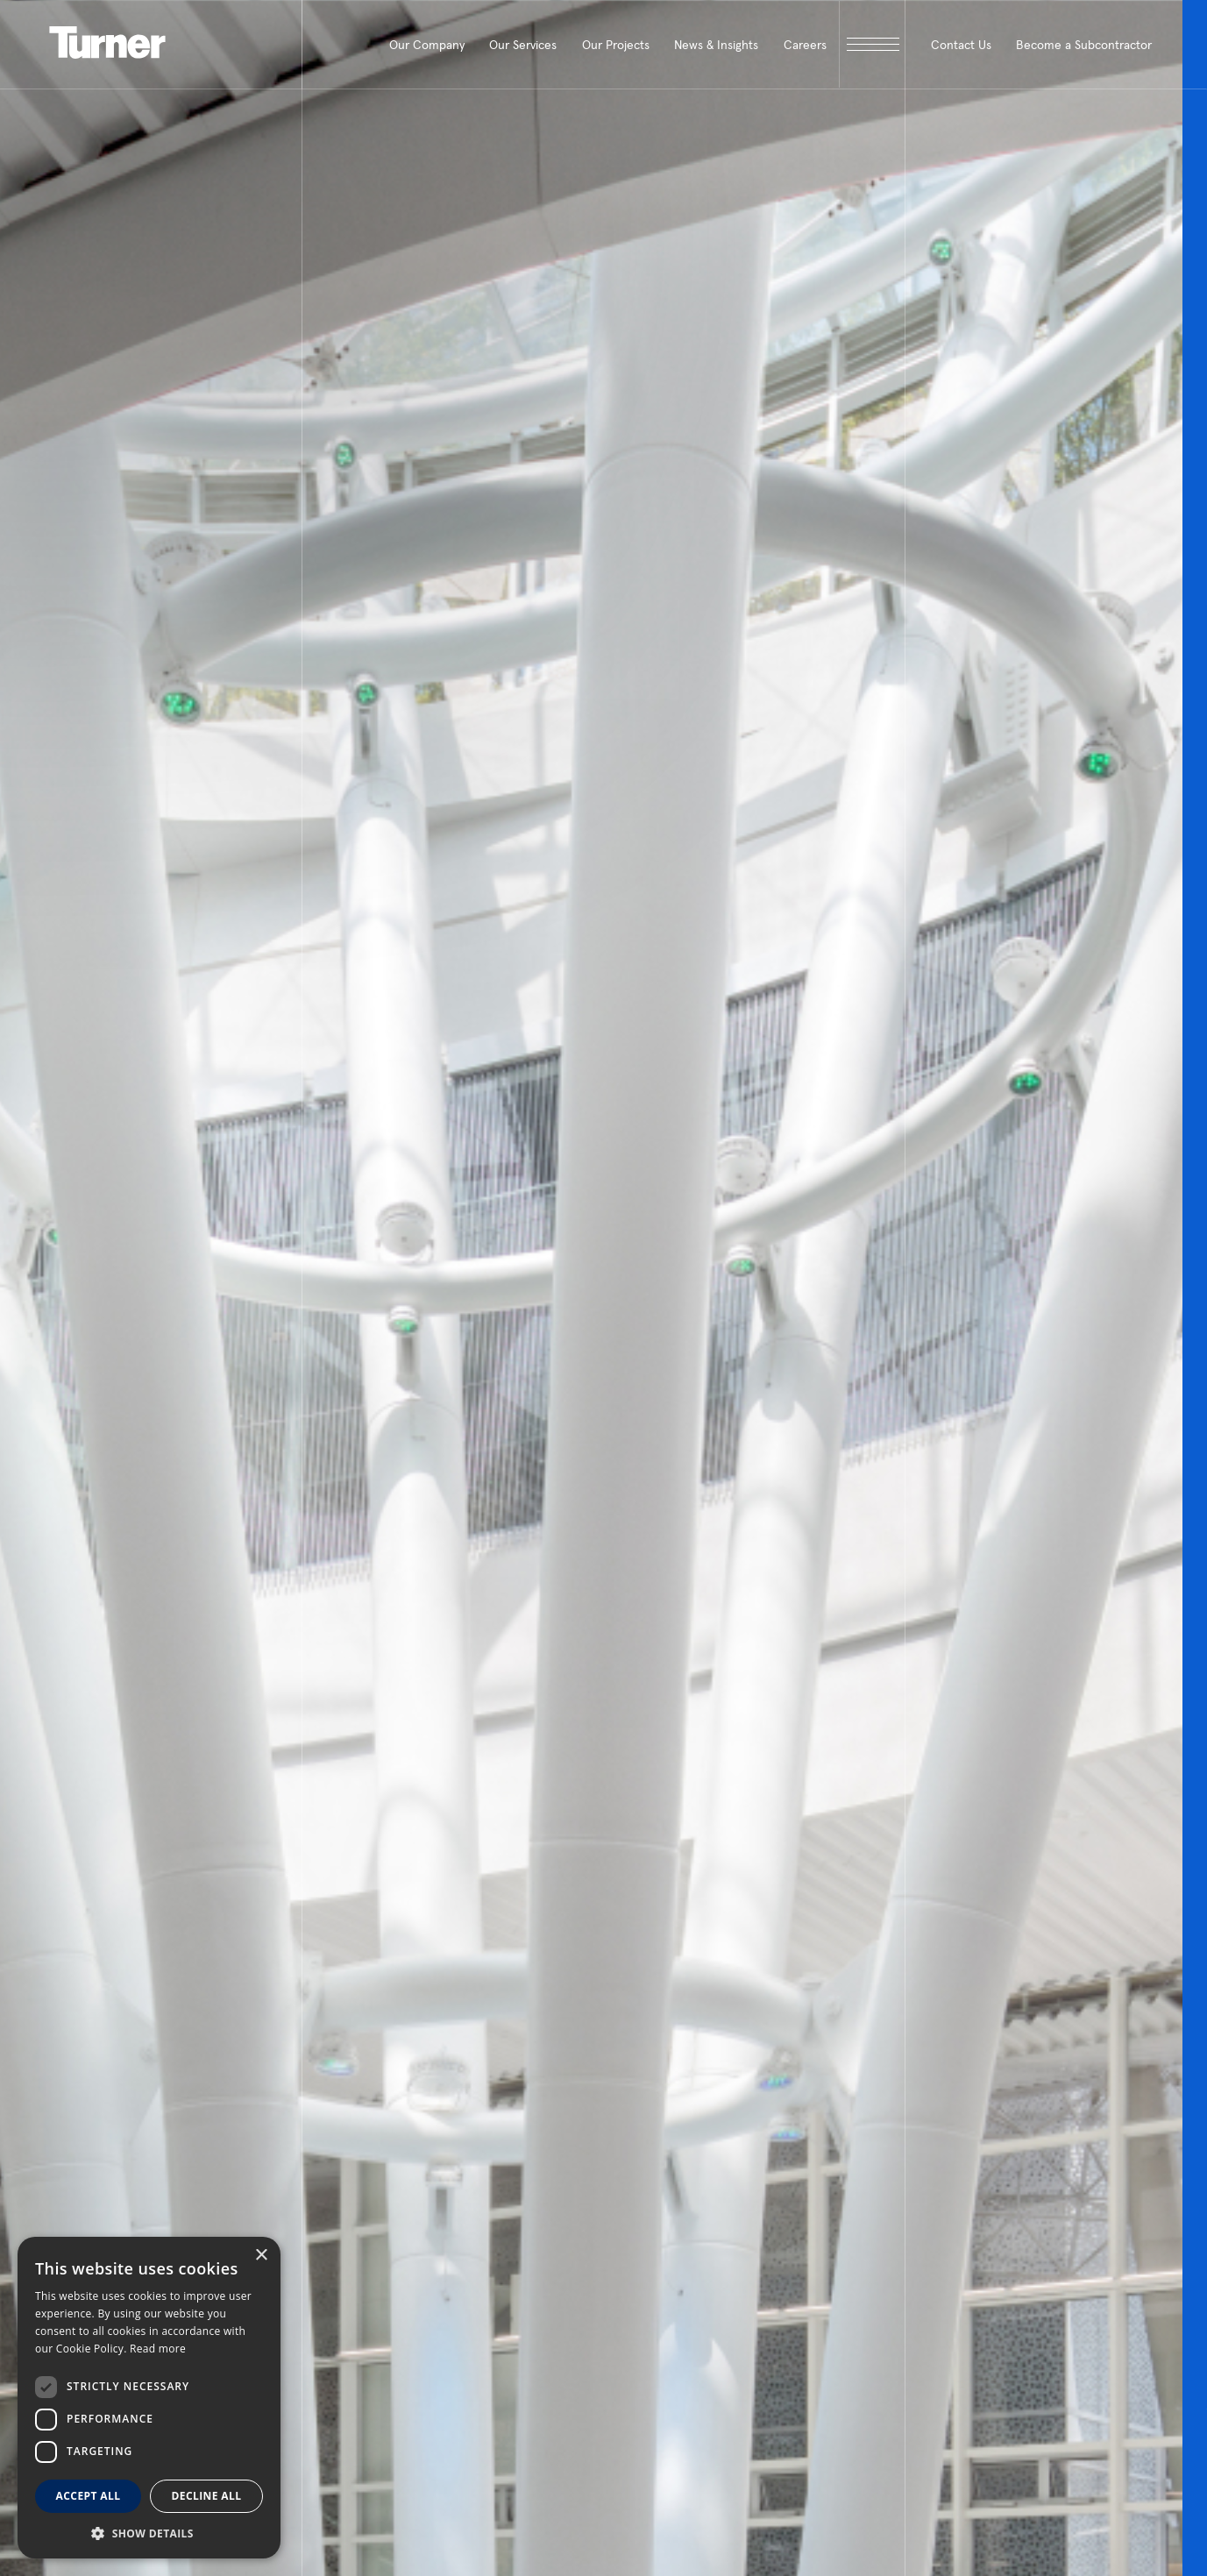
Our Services (523, 45)
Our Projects (616, 45)
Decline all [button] (207, 2495)
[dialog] (149, 2397)
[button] (149, 2532)
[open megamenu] (872, 44)
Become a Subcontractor (1084, 45)
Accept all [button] (88, 2495)
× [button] (260, 2255)
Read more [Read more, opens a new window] (158, 2348)
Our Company (427, 45)
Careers (805, 45)
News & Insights (716, 45)
